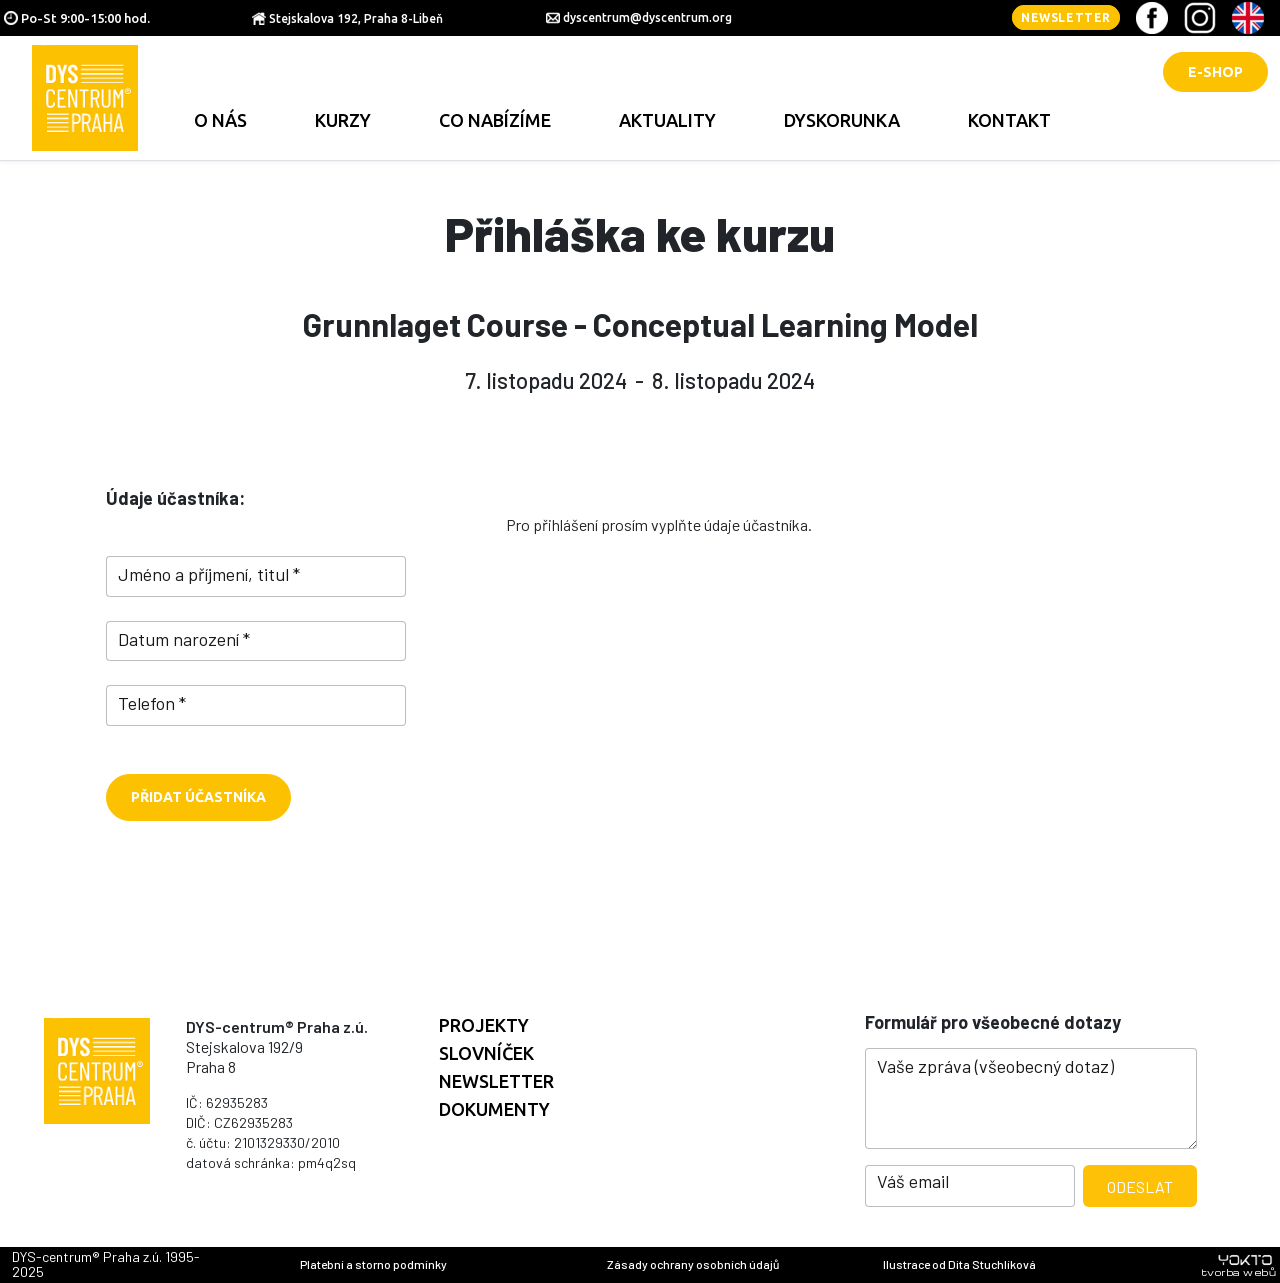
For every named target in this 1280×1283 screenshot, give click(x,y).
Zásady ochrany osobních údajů (693, 1264)
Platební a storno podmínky (373, 1264)
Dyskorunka (842, 120)
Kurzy (343, 120)
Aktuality (667, 120)
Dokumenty (494, 1109)
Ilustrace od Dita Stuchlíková (959, 1264)
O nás (220, 120)
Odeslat (1140, 1186)
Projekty (484, 1025)
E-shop (1215, 72)
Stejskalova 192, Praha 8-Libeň (356, 18)
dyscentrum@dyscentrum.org (647, 17)
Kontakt (1009, 120)
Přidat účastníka (198, 797)
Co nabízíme (495, 120)
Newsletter (1066, 17)
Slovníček (486, 1053)
